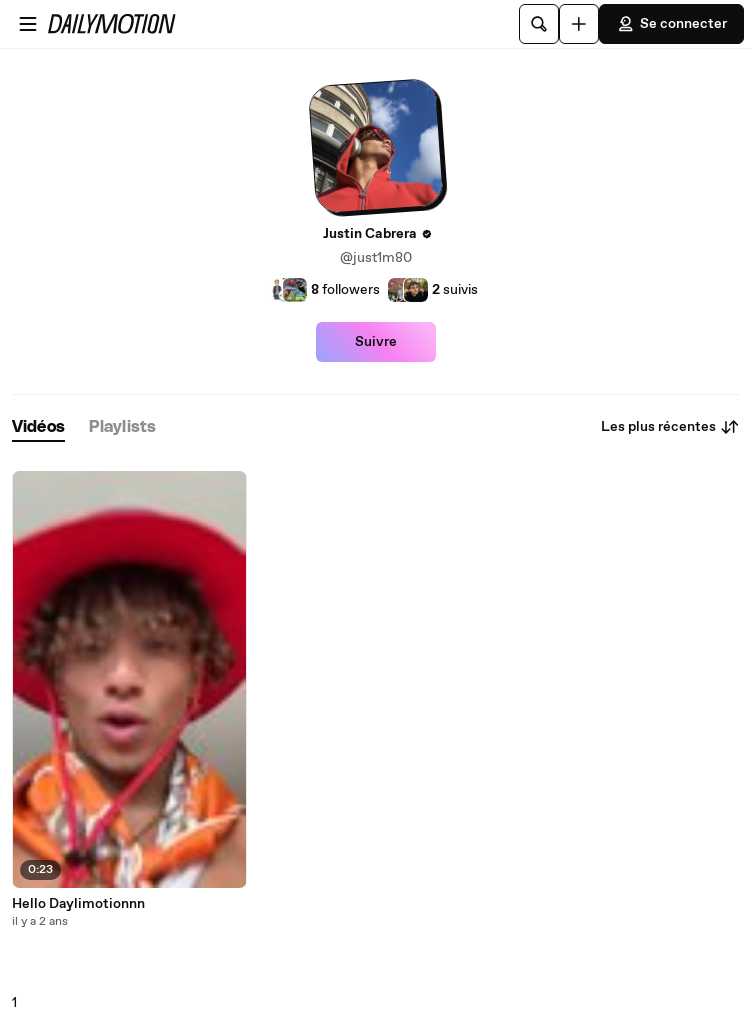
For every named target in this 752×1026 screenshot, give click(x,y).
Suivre (376, 342)
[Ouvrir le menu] (28, 24)
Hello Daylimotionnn (78, 904)
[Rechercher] (539, 24)
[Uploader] (579, 24)
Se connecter (671, 24)
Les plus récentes (670, 427)
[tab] (38, 427)
